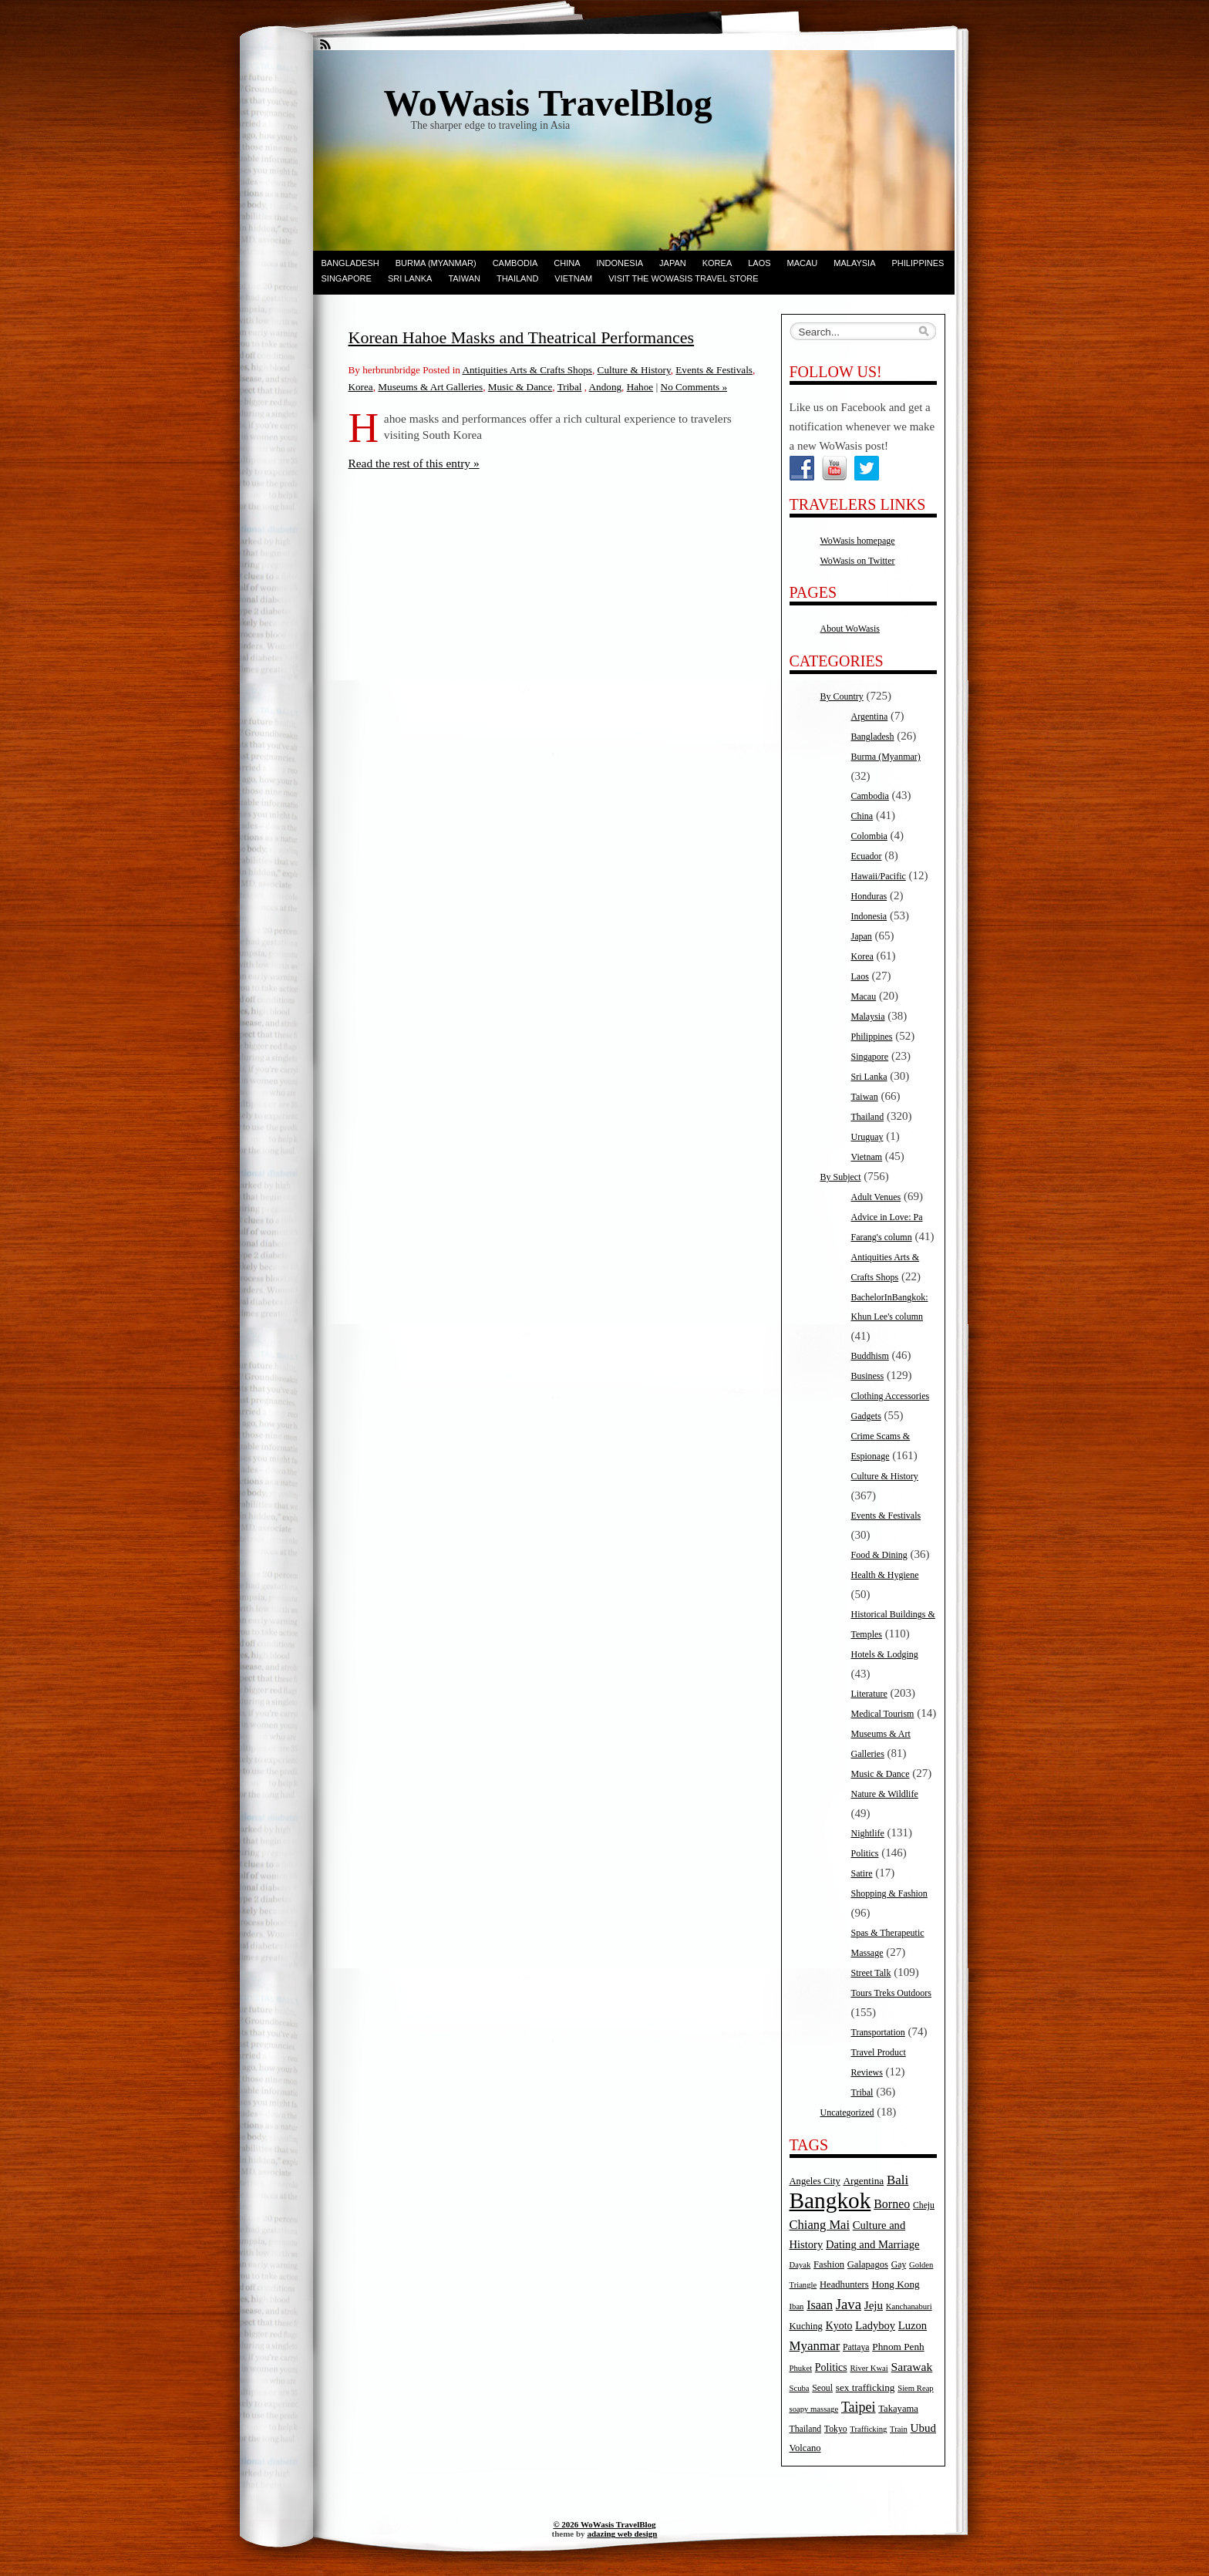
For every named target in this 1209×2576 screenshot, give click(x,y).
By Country (842, 696)
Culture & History (634, 370)
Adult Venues (876, 1197)
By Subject (840, 1177)
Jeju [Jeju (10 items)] (873, 2305)
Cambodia (515, 263)
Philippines (918, 263)
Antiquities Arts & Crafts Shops (527, 370)
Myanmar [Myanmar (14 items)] (815, 2345)
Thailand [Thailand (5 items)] (806, 2429)
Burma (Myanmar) (436, 263)
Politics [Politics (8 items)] (831, 2367)
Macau (802, 263)
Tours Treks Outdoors (891, 1993)
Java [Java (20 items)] (848, 2304)
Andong (605, 387)
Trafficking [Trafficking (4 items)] (868, 2429)
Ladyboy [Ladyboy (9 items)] (875, 2325)
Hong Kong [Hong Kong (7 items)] (895, 2284)
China (567, 263)
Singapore (347, 278)
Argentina (869, 716)
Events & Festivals (714, 370)
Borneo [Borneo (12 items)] (892, 2203)
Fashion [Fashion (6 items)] (828, 2264)
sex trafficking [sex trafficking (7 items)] (865, 2387)
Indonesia (620, 263)
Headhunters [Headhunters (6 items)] (844, 2284)
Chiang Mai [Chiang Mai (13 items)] (820, 2224)
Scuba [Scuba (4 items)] (800, 2388)
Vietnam (573, 278)
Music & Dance (520, 387)
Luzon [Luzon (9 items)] (912, 2325)
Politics (865, 1853)
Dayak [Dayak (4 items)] (800, 2265)
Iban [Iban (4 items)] (797, 2306)
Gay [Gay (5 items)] (899, 2265)
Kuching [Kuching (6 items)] (806, 2326)
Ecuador (866, 856)
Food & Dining (879, 1554)
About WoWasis (850, 628)
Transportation (878, 2032)
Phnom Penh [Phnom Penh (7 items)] (898, 2346)
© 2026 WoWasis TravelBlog (604, 2524)
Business (867, 1376)
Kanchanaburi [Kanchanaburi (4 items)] (909, 2306)
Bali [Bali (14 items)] (897, 2180)
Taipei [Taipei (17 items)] (858, 2407)
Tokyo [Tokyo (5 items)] (835, 2429)
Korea (717, 263)
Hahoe (640, 387)
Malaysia (854, 263)
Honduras (869, 896)
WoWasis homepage (857, 540)
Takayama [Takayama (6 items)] (898, 2408)
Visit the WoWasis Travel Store (683, 278)
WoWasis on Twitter (857, 560)
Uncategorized (847, 2112)
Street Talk (871, 1972)
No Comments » (694, 387)
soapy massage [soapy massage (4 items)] (814, 2409)
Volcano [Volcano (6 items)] (805, 2448)
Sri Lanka (410, 278)
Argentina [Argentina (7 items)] (863, 2181)
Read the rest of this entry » (414, 463)
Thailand (517, 278)
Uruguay (867, 1136)
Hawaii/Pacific (878, 876)
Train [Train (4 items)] (899, 2429)
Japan (672, 263)
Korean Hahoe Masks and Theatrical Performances (522, 337)
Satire (862, 1873)
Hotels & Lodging (884, 1654)
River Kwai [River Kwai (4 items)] (868, 2368)
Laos (759, 263)
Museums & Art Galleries (430, 387)
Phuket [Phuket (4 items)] (801, 2368)
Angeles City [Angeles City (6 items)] (815, 2181)
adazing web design (622, 2533)
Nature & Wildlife (884, 1794)
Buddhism (870, 1355)
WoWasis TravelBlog (548, 103)
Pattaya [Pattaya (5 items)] (856, 2347)
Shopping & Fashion (889, 1893)
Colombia (869, 836)
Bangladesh (350, 263)
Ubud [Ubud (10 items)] (924, 2428)
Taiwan (464, 278)
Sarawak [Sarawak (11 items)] (912, 2366)
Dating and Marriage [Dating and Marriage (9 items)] (872, 2244)
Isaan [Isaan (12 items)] (820, 2304)
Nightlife (867, 1833)
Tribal (569, 387)
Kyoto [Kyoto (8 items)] (839, 2326)
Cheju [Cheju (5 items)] (924, 2205)
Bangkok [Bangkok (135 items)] (830, 2200)
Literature (869, 1693)
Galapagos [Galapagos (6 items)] (867, 2264)
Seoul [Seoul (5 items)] (822, 2388)
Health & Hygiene (885, 1575)
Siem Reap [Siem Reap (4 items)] (915, 2388)
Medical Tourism (882, 1713)
